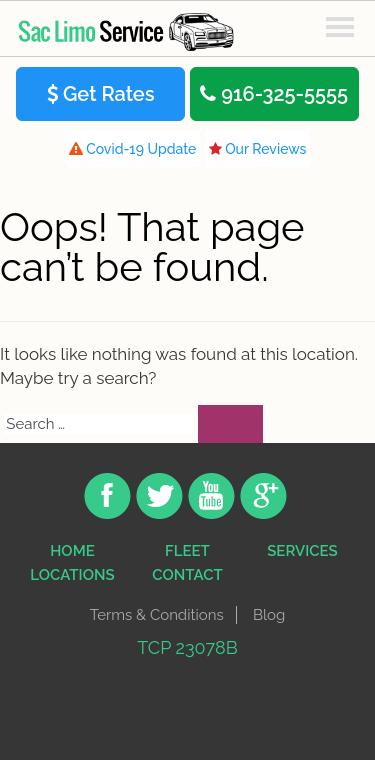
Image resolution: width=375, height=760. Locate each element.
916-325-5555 (274, 94)
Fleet (187, 551)
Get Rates (101, 94)
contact (187, 575)
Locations (72, 575)
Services (302, 551)
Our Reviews (258, 149)
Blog (269, 615)
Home (72, 551)
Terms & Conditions (157, 615)
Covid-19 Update (133, 149)
